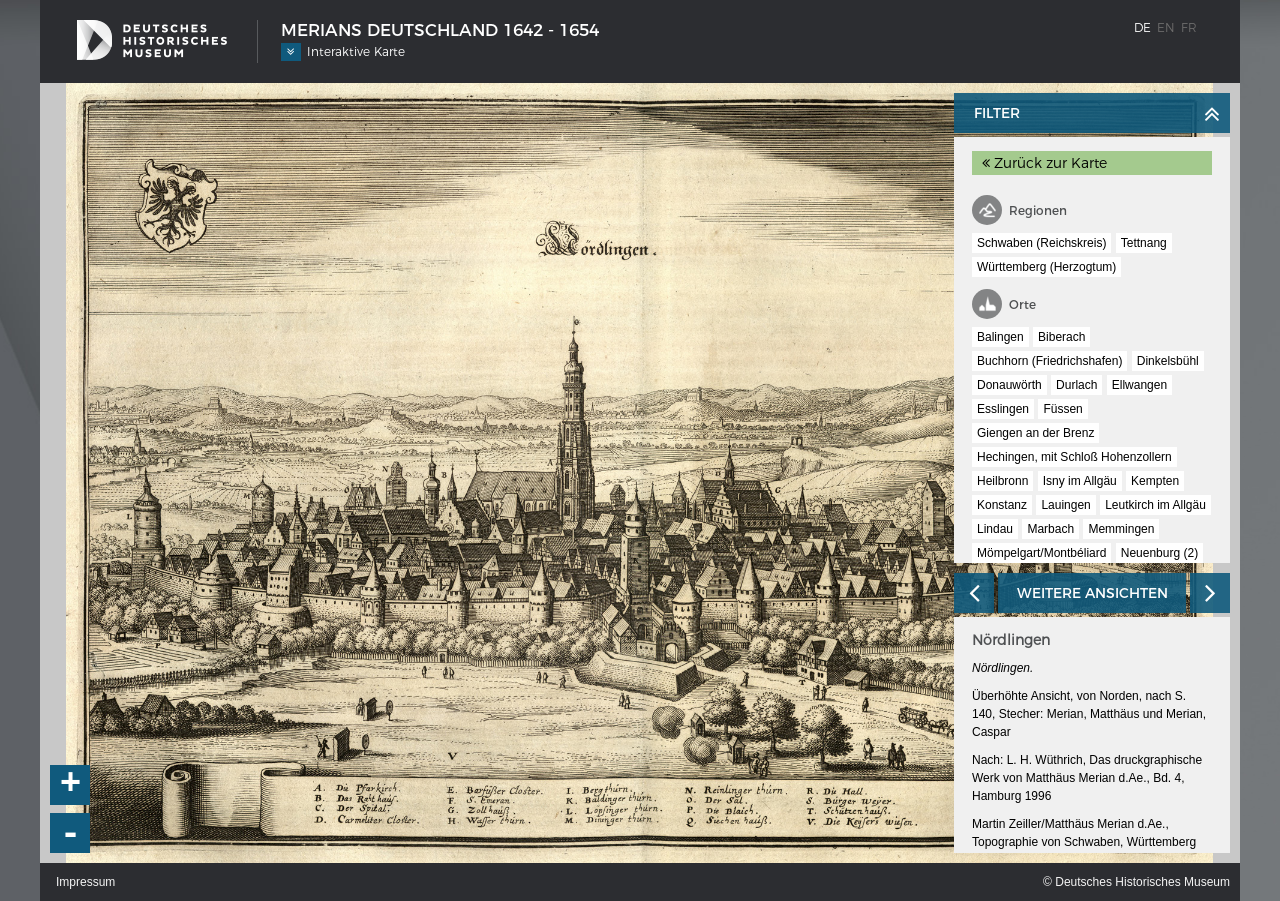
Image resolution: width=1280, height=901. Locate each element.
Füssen (1062, 409)
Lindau (995, 529)
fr (1189, 27)
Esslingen (1003, 409)
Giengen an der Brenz (1035, 433)
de (1142, 27)
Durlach (1076, 385)
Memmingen (1121, 529)
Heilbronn (1002, 481)
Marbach (1050, 529)
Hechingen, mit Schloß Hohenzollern (1074, 457)
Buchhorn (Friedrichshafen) (1049, 361)
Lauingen (1065, 505)
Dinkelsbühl (1168, 361)
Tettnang (1144, 243)
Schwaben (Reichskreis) (1041, 243)
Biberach (1061, 337)
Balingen (1000, 337)
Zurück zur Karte (1044, 163)
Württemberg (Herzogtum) (1046, 267)
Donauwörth (1009, 385)
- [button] (71, 833)
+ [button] (71, 785)
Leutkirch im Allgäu (1155, 505)
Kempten (1155, 481)
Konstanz (1002, 505)
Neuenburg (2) (1159, 553)
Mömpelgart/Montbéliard (1041, 553)
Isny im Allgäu (1080, 481)
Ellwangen (1139, 385)
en (1166, 27)
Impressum (85, 882)
